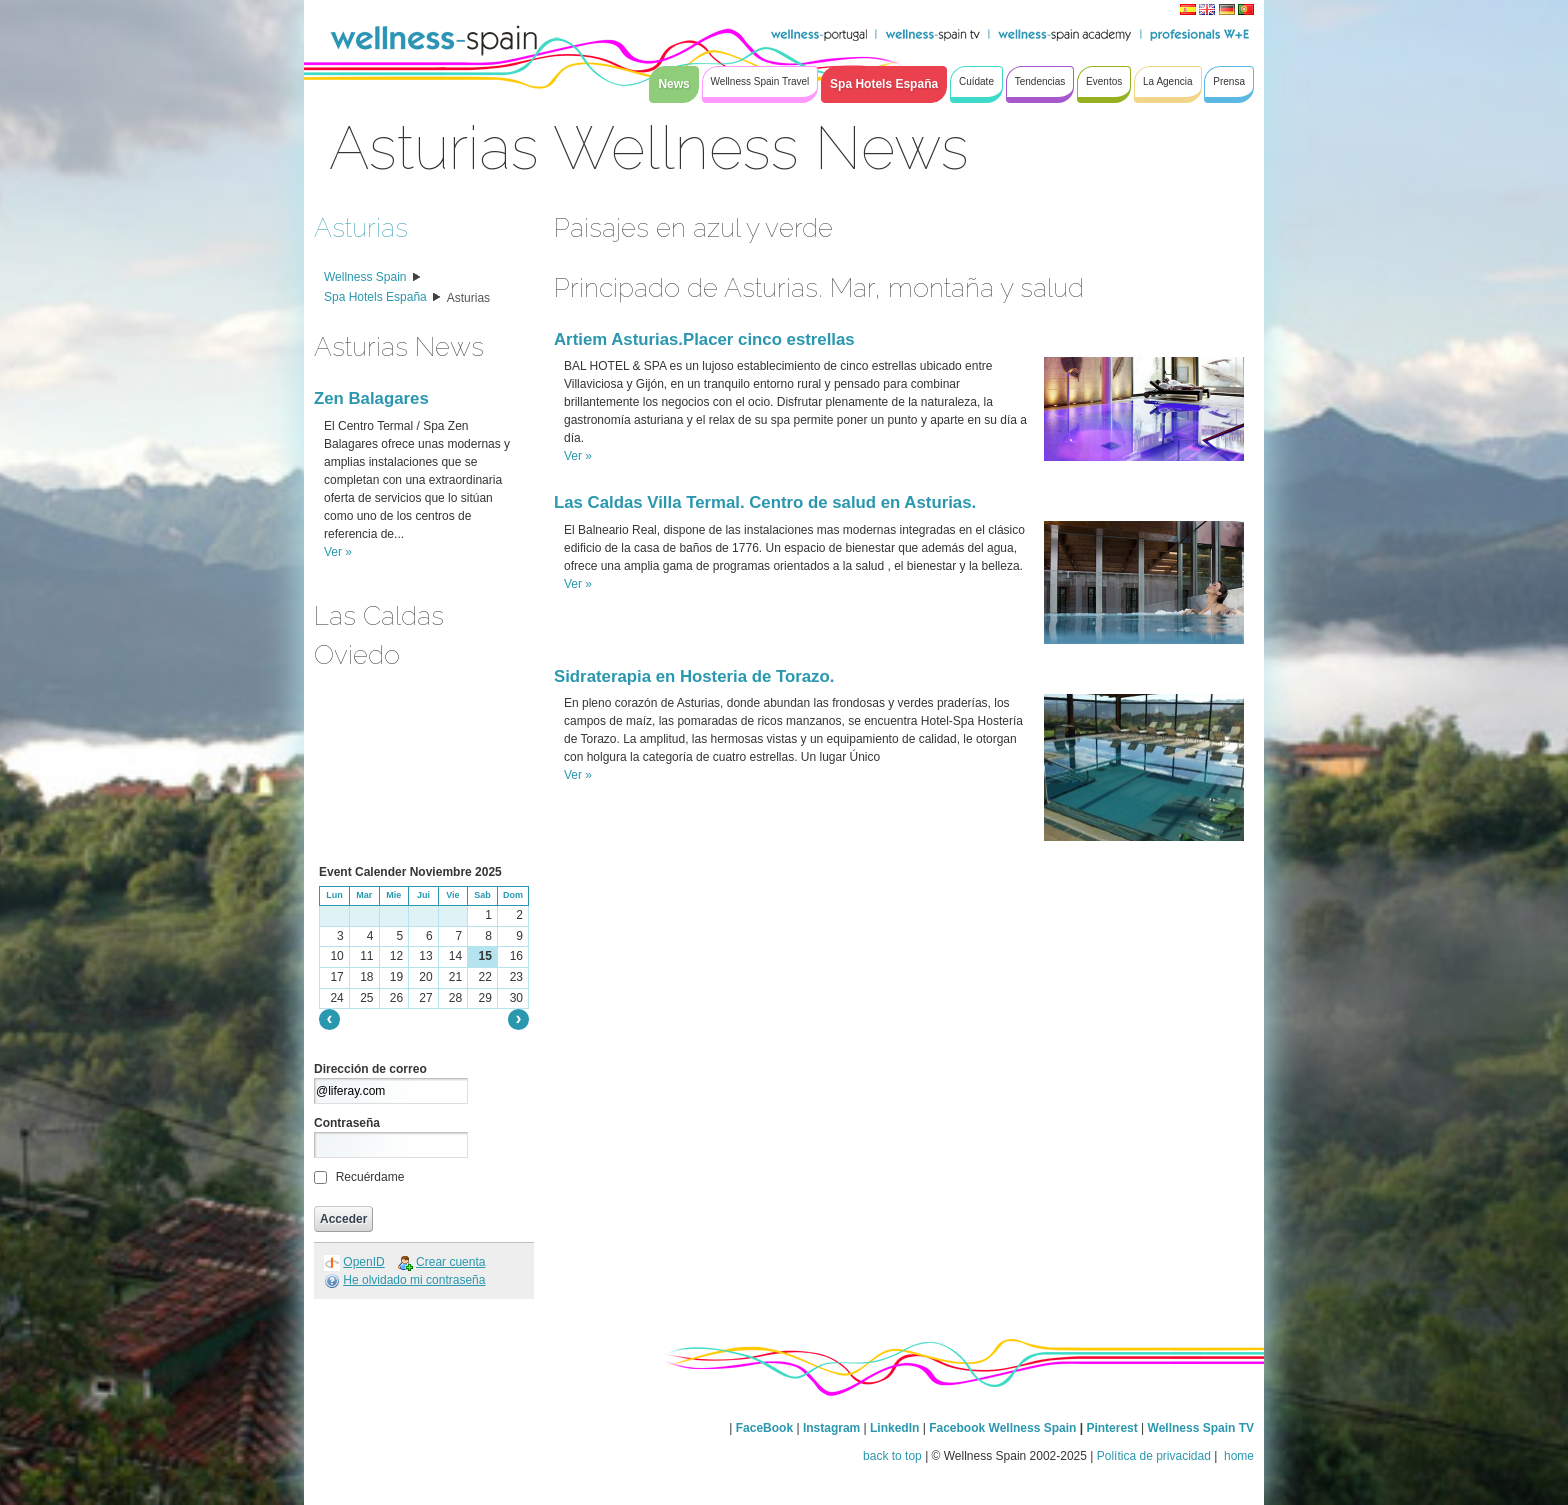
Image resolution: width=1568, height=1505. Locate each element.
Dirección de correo (370, 1069)
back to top (892, 1456)
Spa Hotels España (375, 297)
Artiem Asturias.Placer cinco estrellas (704, 339)
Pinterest (1113, 1428)
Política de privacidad (1154, 1456)
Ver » (338, 552)
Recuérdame (370, 1177)
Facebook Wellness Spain (1002, 1428)
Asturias (361, 227)
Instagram (831, 1428)
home (1237, 1456)
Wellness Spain (365, 277)
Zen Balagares (371, 398)
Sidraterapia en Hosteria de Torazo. (694, 676)
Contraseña (347, 1123)
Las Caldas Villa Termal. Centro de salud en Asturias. (765, 502)
